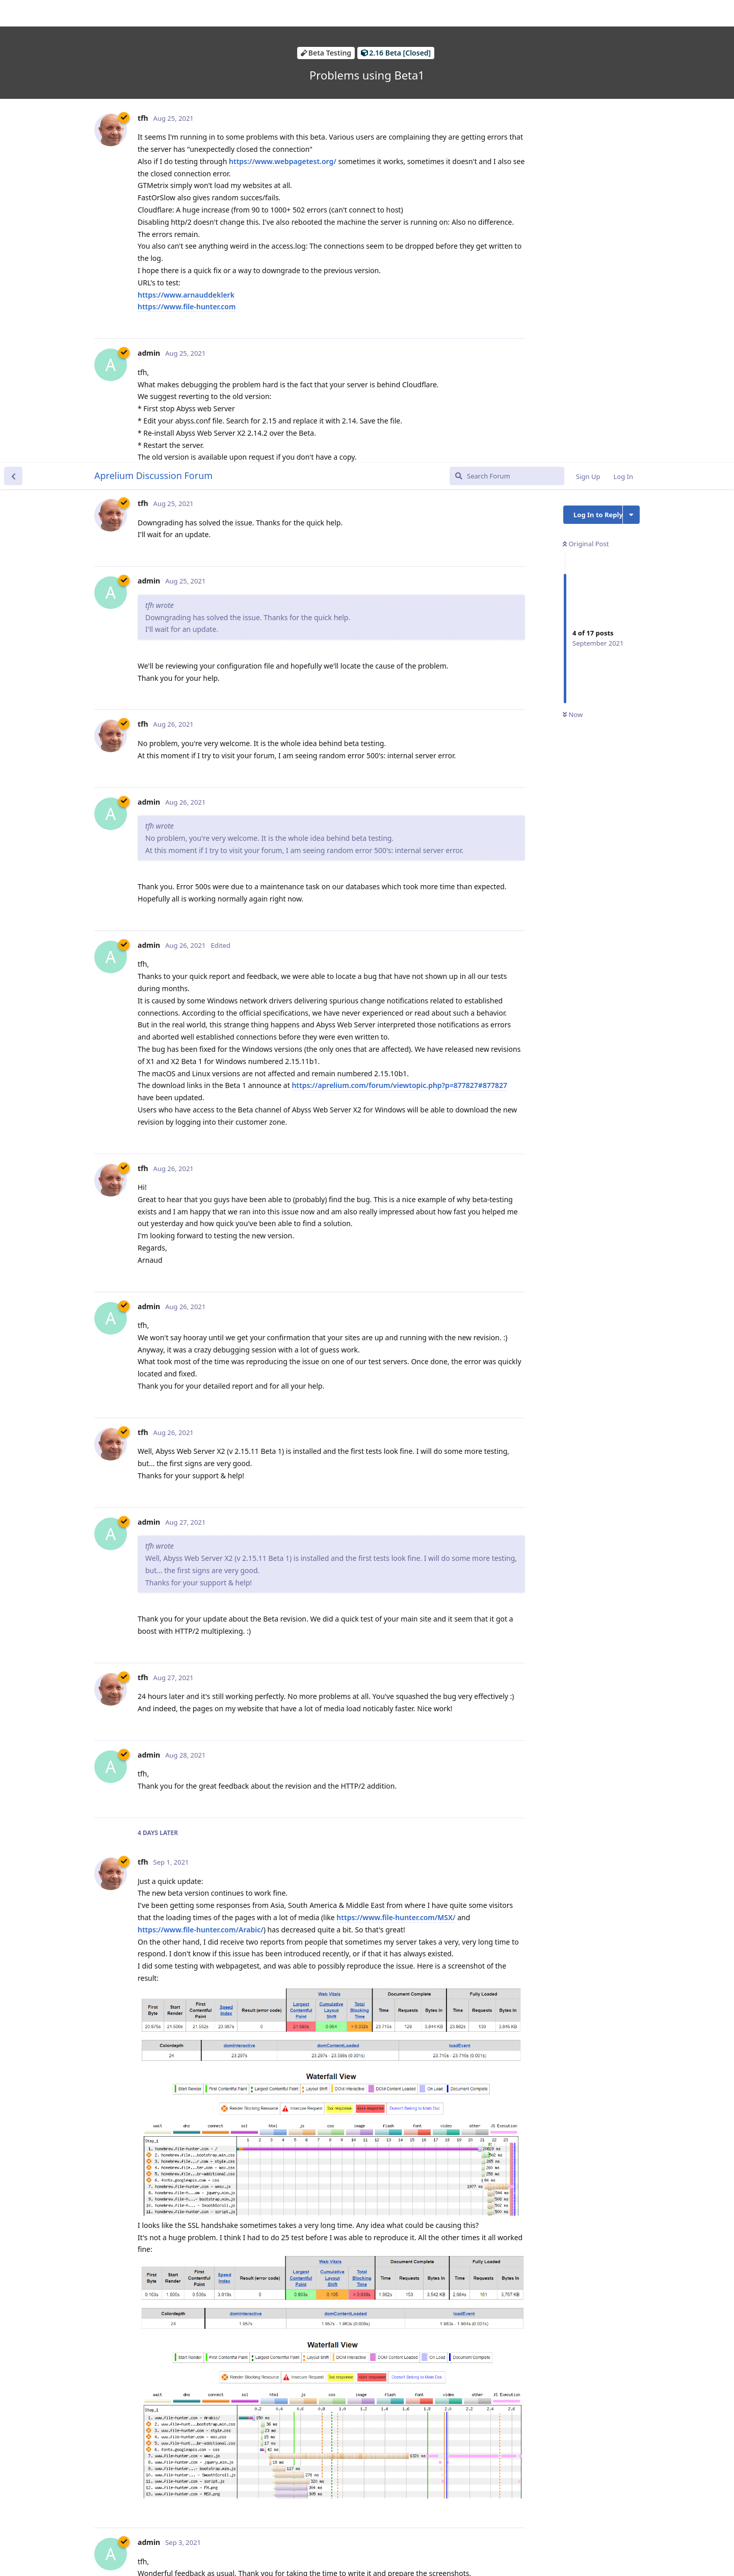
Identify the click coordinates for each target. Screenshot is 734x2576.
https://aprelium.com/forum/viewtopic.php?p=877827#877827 (399, 622)
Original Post (586, 81)
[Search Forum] (507, 13)
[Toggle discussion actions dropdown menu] (631, 52)
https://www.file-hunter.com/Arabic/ (201, 1467)
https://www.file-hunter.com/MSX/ (395, 1454)
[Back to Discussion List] (13, 13)
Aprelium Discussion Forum (153, 13)
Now (573, 252)
